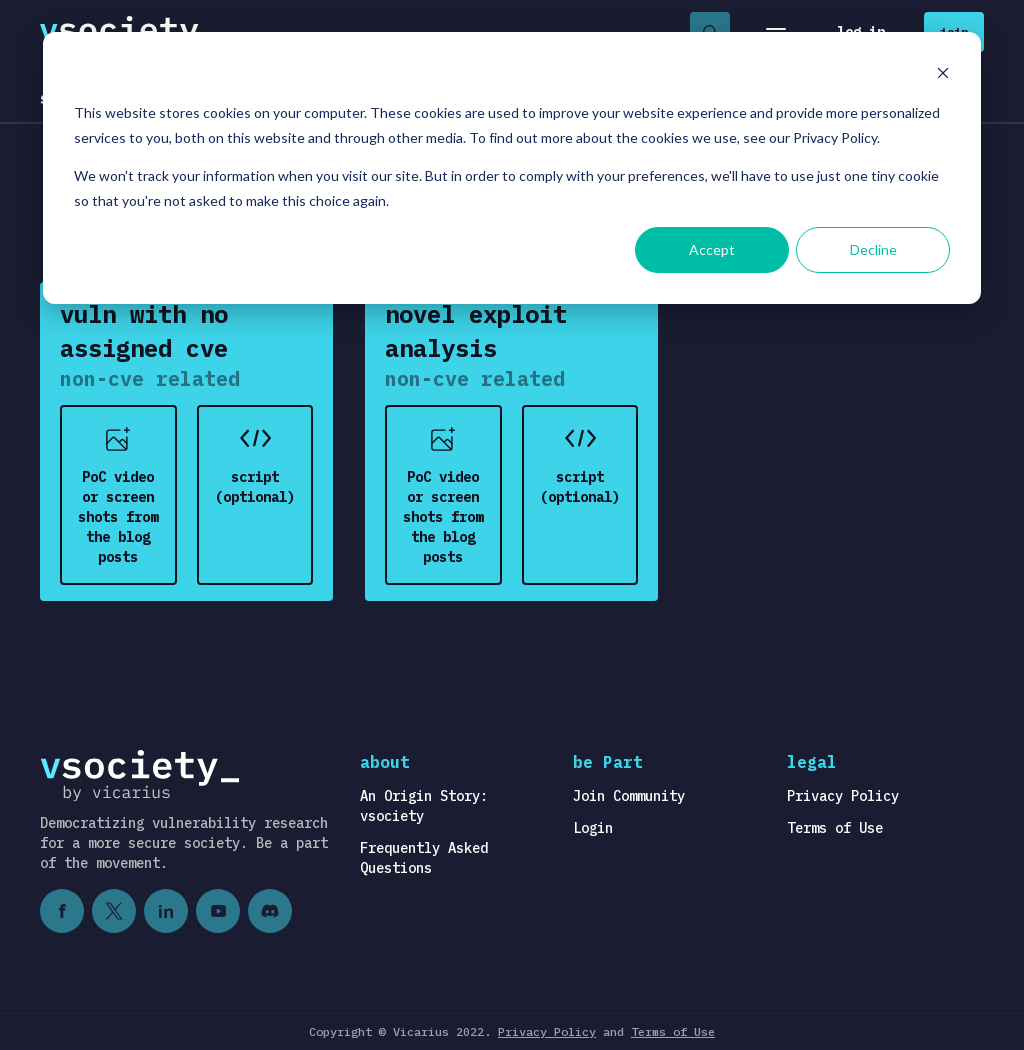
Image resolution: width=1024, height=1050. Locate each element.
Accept (712, 249)
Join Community (629, 796)
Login (593, 828)
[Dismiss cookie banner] (943, 75)
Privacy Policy (843, 796)
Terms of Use (835, 828)
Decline (873, 249)
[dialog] (512, 168)
